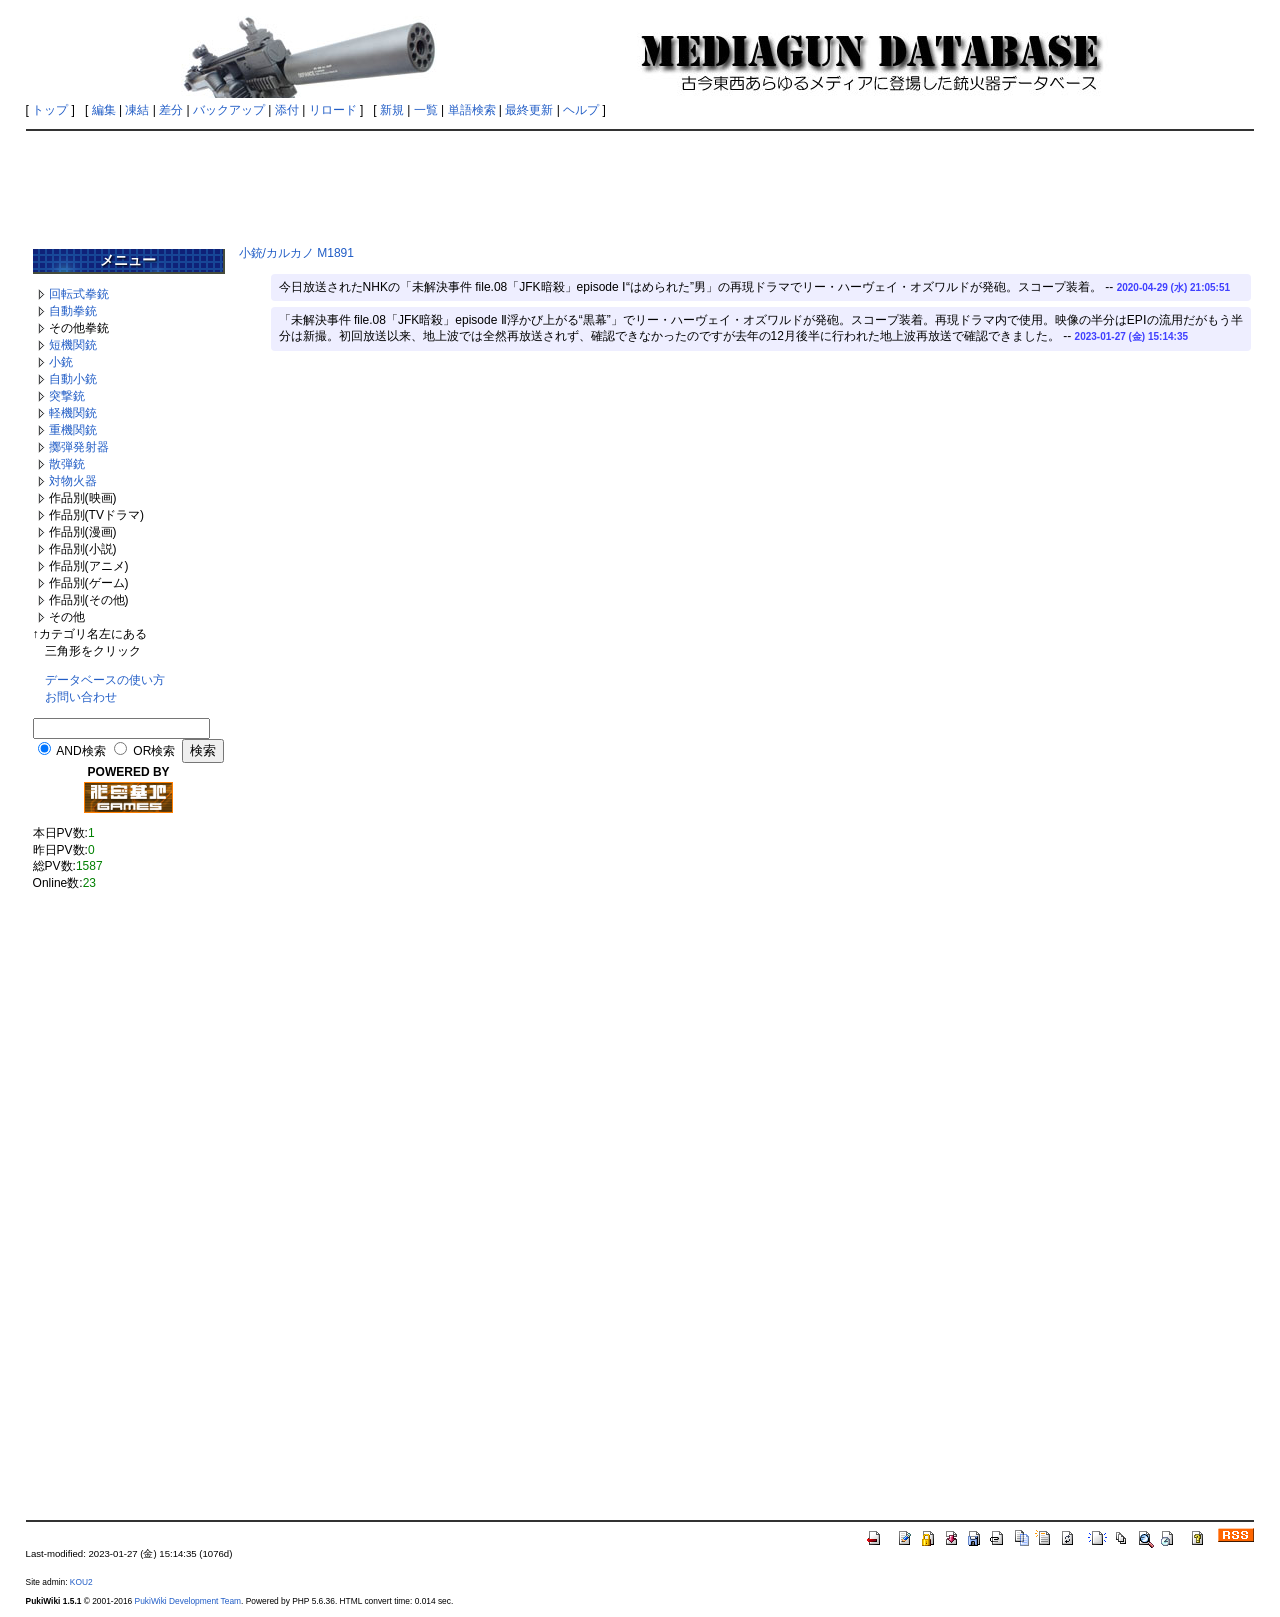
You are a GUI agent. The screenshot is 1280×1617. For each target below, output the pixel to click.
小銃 (61, 362)
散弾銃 (67, 464)
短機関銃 (73, 345)
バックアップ (229, 110)
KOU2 (81, 1582)
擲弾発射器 (79, 447)
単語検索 (472, 110)
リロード (333, 110)
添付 (287, 110)
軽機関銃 (73, 413)
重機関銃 (73, 430)
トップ (50, 110)
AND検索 (80, 751)
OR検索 (154, 751)
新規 (392, 110)
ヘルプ (581, 110)
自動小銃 (73, 379)
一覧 (426, 110)
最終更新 (529, 110)
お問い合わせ (81, 697)
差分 (171, 110)
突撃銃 (67, 396)
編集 (104, 110)
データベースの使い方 (105, 680)
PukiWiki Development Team (188, 1601)
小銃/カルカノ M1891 (296, 253)
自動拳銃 (73, 311)
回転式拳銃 (79, 294)
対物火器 (73, 481)
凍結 (137, 110)
